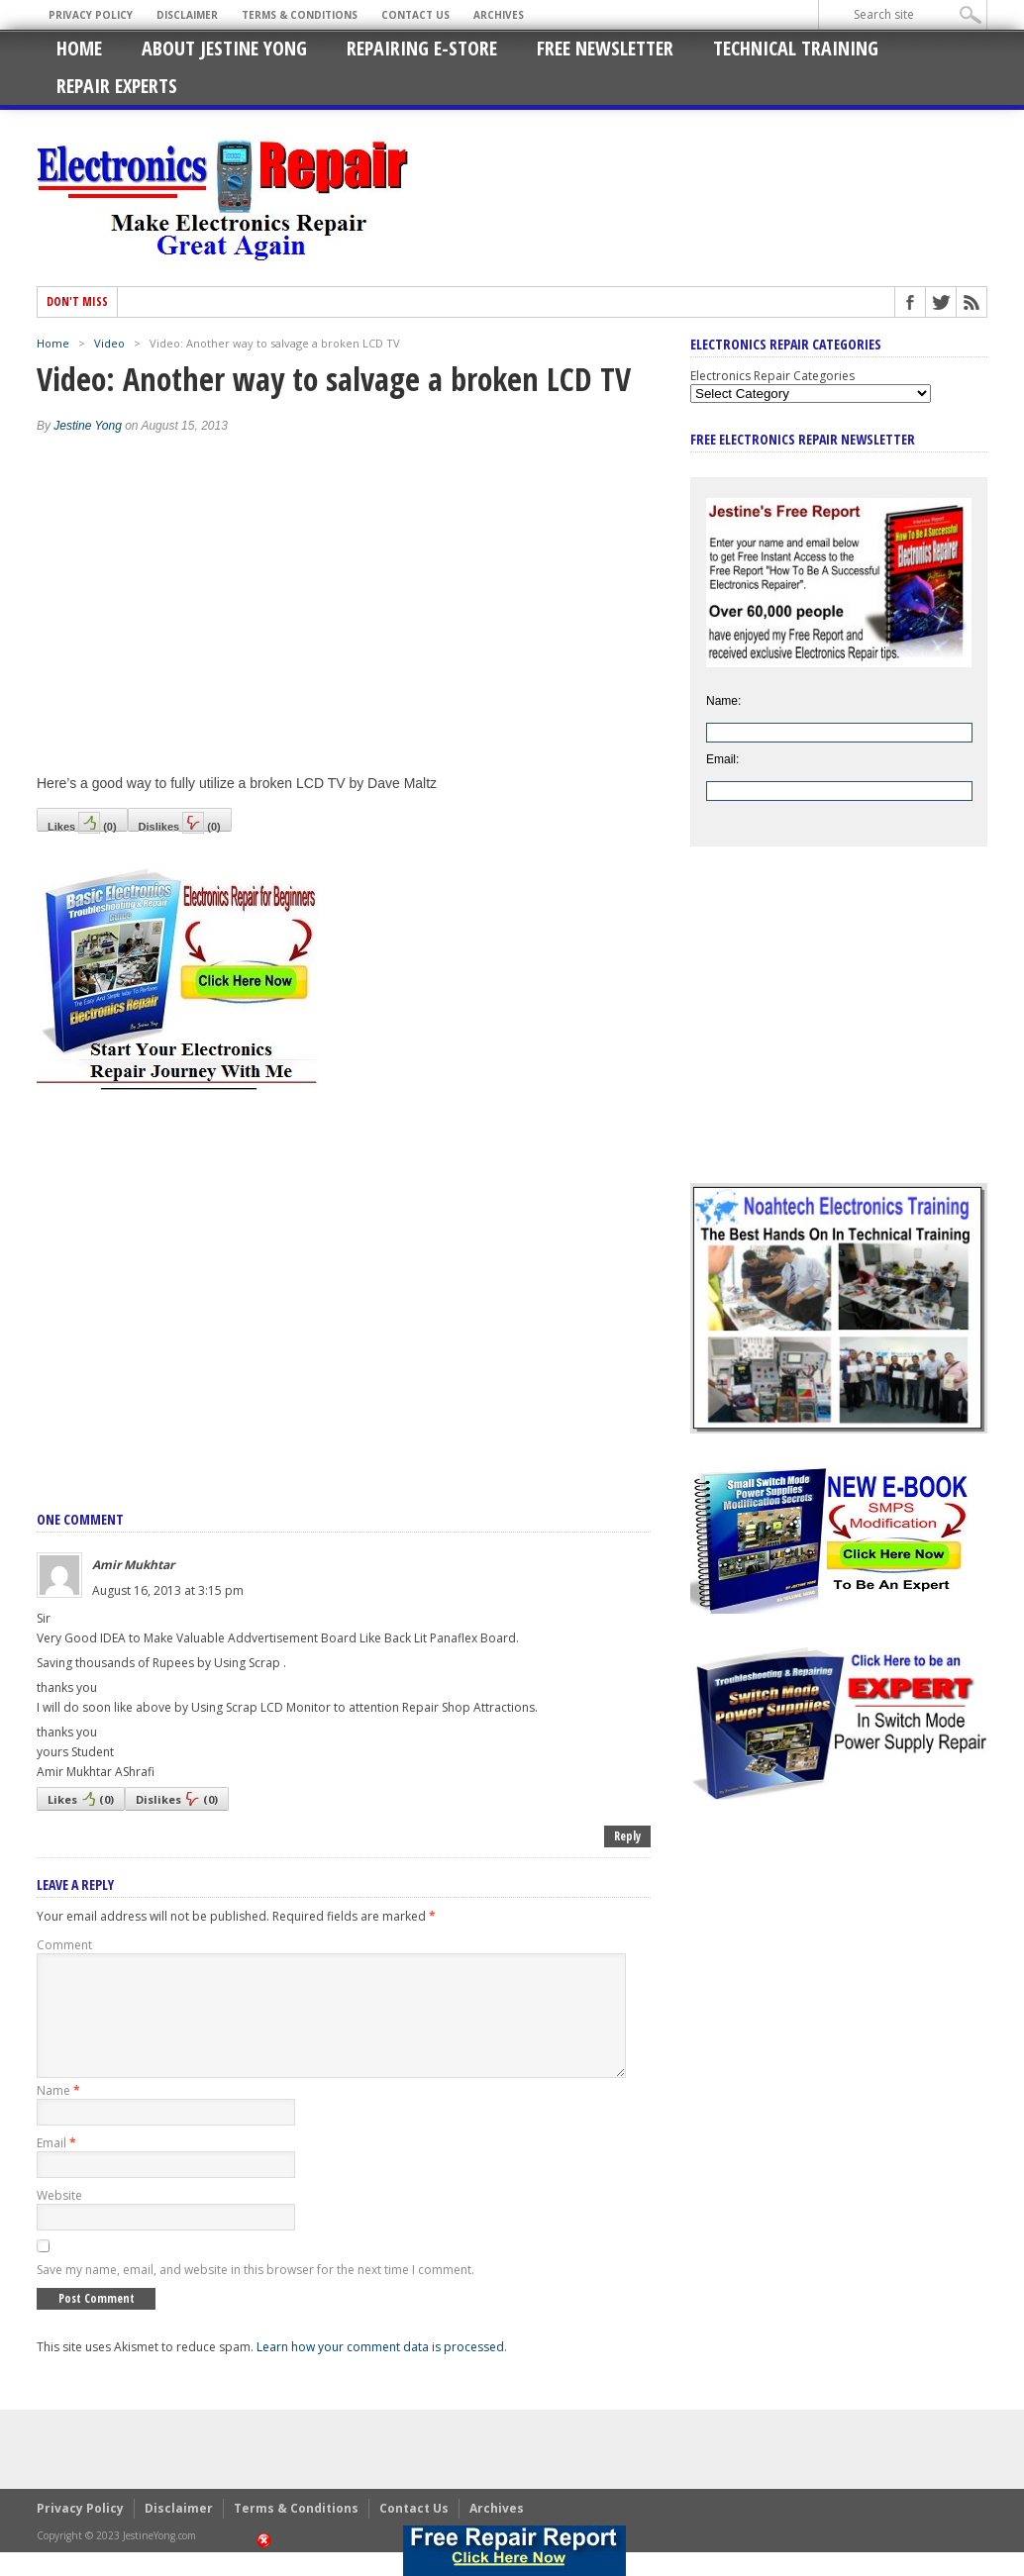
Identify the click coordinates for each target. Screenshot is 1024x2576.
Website (59, 2219)
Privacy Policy (91, 15)
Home (79, 48)
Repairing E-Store (422, 48)
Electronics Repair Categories (772, 375)
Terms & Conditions (300, 15)
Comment (64, 1944)
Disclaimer (187, 15)
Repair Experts (116, 85)
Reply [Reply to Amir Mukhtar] (627, 1836)
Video (109, 343)
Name (58, 2114)
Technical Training (795, 48)
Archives (498, 15)
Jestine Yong (87, 426)
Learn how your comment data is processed (380, 2370)
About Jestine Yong (224, 48)
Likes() (82, 822)
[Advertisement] (344, 1279)
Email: (722, 759)
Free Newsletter (605, 48)
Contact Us (415, 15)
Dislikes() (180, 822)
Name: (723, 701)
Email (56, 2166)
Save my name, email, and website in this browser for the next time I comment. (255, 2293)
